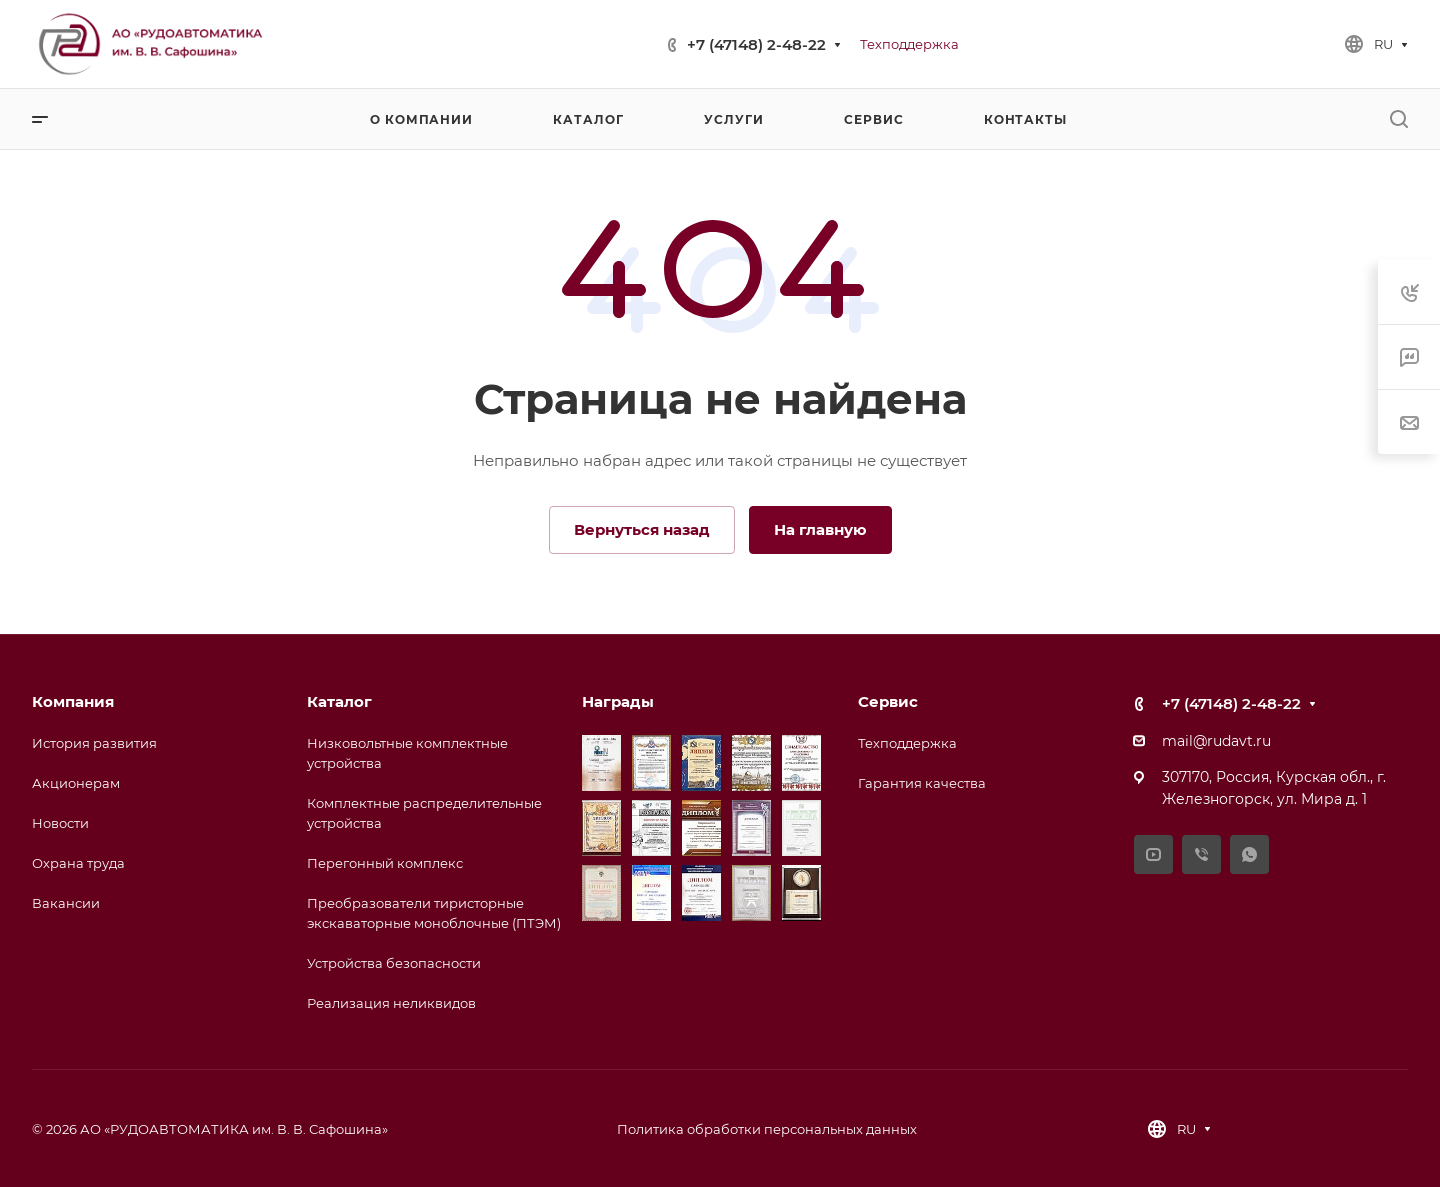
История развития (94, 743)
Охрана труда (78, 863)
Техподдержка (907, 743)
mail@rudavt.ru (1216, 741)
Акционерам (76, 783)
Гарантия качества (922, 783)
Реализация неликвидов (391, 1003)
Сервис (888, 701)
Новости (60, 823)
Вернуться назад (642, 529)
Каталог (339, 701)
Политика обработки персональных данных (767, 1129)
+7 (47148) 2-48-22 (756, 44)
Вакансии (66, 903)
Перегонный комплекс (385, 863)
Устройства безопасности (394, 963)
